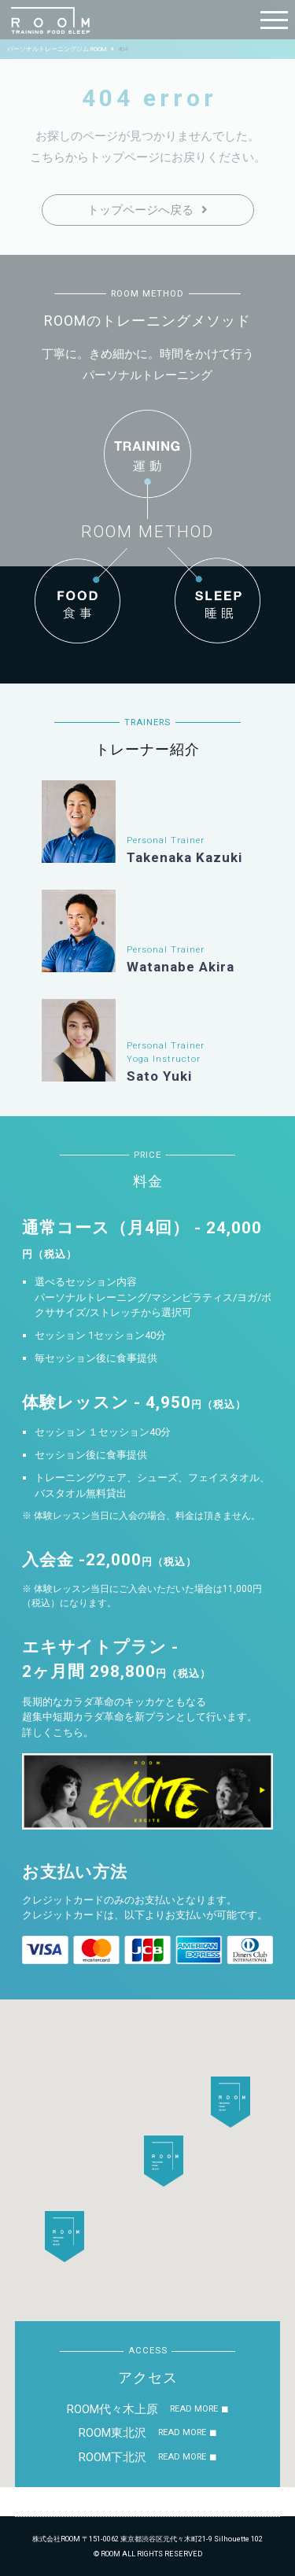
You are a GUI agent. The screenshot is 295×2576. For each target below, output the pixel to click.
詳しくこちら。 (58, 1732)
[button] (163, 2161)
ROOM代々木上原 (112, 2409)
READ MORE (194, 2409)
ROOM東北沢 (112, 2433)
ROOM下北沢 (112, 2457)
